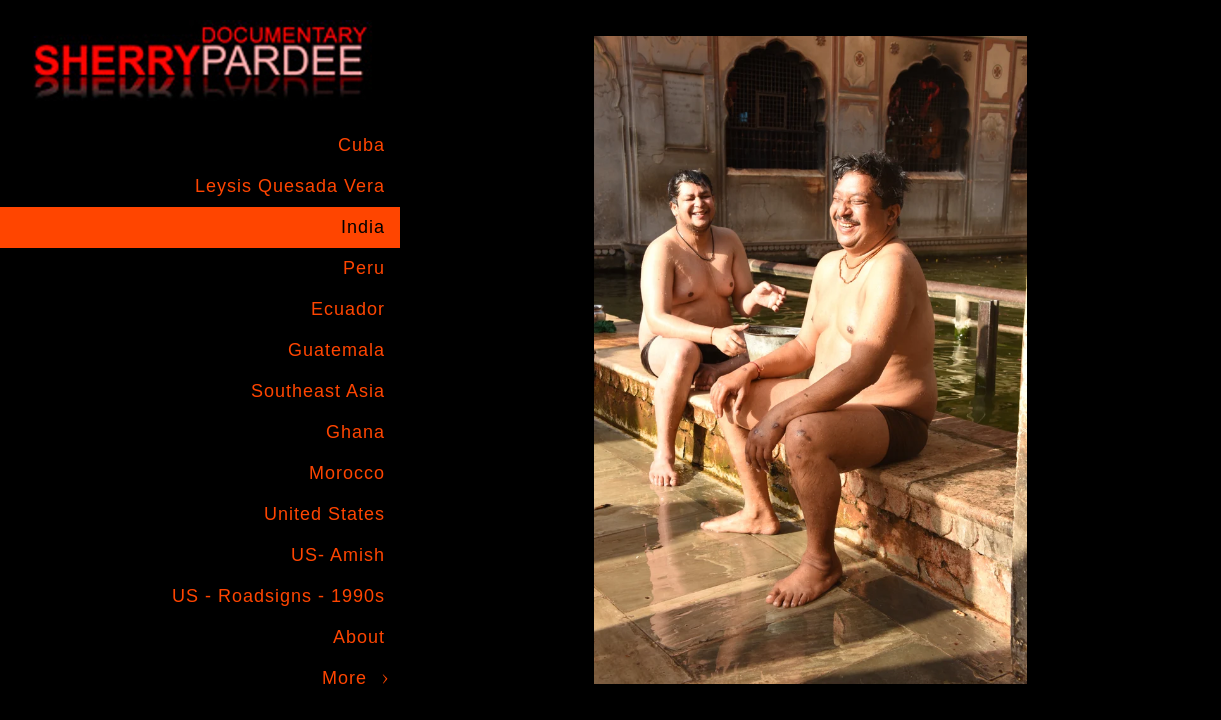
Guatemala (336, 350)
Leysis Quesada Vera (290, 186)
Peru (364, 268)
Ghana (355, 432)
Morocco (347, 473)
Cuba (361, 145)
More (344, 678)
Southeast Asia (318, 391)
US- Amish (338, 555)
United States (324, 514)
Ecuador (348, 309)
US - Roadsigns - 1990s (278, 596)
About (359, 637)
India (363, 227)
